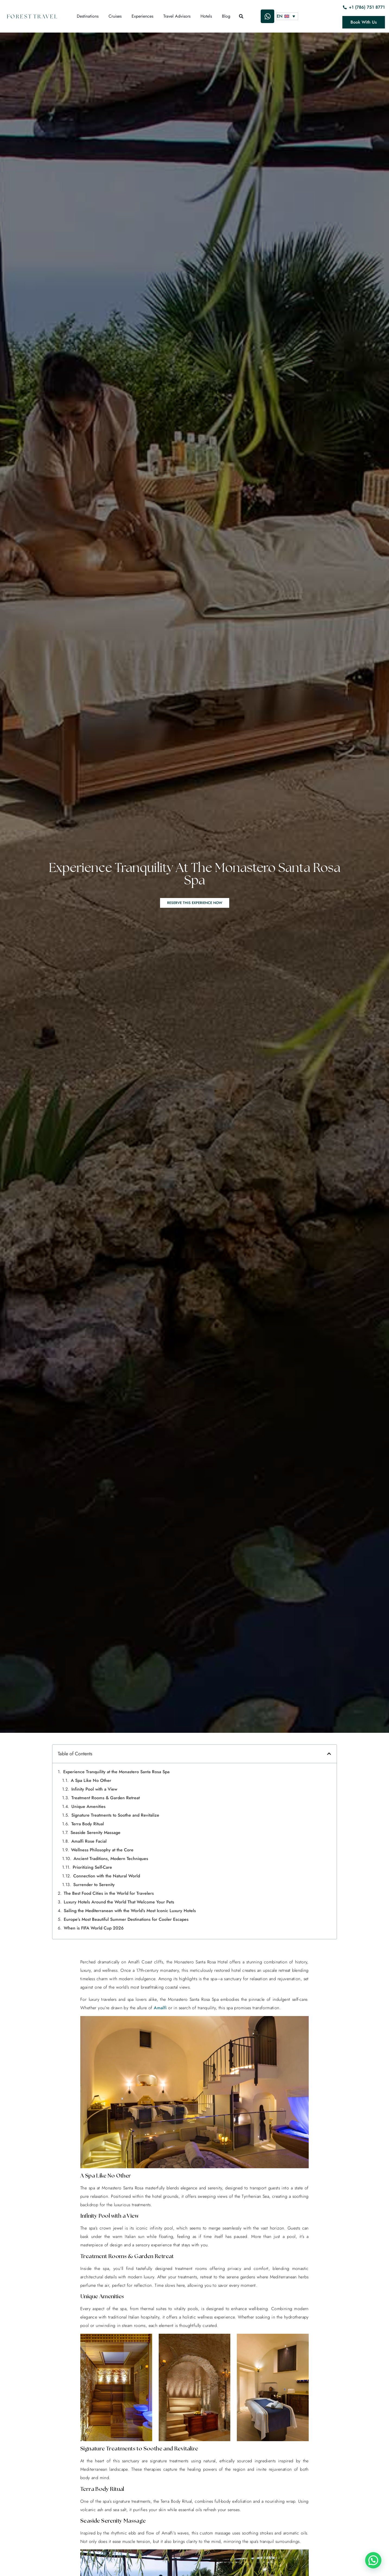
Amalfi (160, 2008)
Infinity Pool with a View (94, 1789)
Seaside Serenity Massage (95, 1832)
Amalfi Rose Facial (89, 1841)
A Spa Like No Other (91, 1780)
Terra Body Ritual (87, 1824)
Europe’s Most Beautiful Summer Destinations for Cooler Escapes (126, 1919)
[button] (329, 1754)
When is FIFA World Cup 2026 (94, 1928)
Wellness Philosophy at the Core (102, 1850)
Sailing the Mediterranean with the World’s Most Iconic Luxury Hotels (130, 1911)
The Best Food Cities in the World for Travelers (109, 1893)
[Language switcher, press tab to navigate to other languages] (287, 16)
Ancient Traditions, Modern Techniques (111, 1858)
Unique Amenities (88, 1806)
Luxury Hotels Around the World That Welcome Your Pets (119, 1902)
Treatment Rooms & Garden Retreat (105, 1798)
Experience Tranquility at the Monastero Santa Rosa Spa (116, 1772)
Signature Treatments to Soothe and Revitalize (115, 1815)
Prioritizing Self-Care (92, 1867)
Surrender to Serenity (94, 1884)
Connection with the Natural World (106, 1876)
